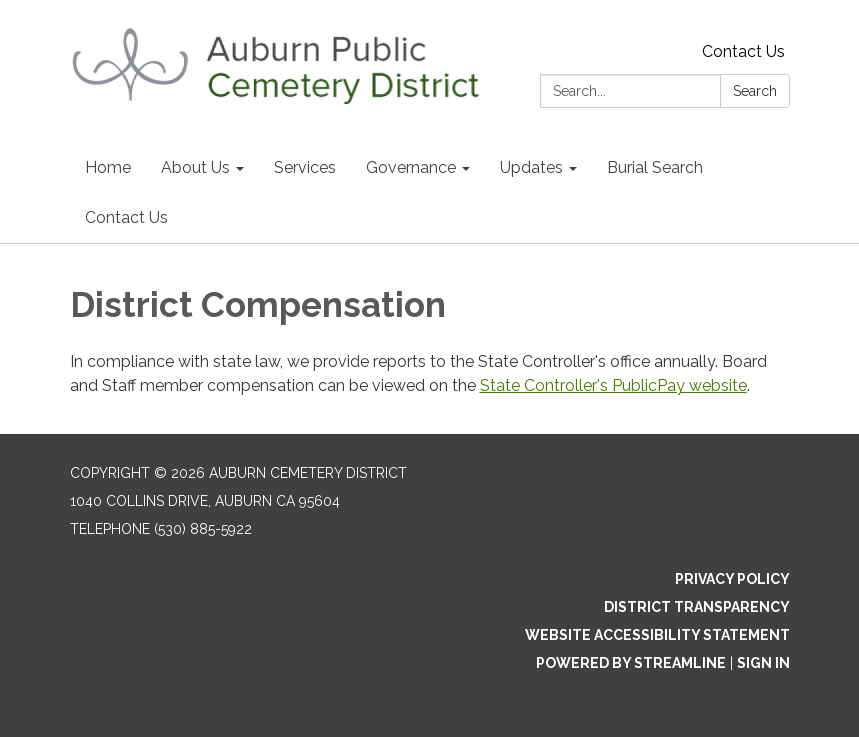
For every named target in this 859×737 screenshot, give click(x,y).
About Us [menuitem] (195, 167)
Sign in (763, 663)
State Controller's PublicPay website (613, 385)
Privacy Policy (732, 579)
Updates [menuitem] (531, 167)
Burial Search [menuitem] (655, 167)
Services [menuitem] (305, 167)
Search (755, 91)
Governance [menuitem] (411, 167)
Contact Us (743, 51)
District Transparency (697, 607)
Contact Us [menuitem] (126, 217)
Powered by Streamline (631, 663)
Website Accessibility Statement (657, 635)
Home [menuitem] (108, 167)
